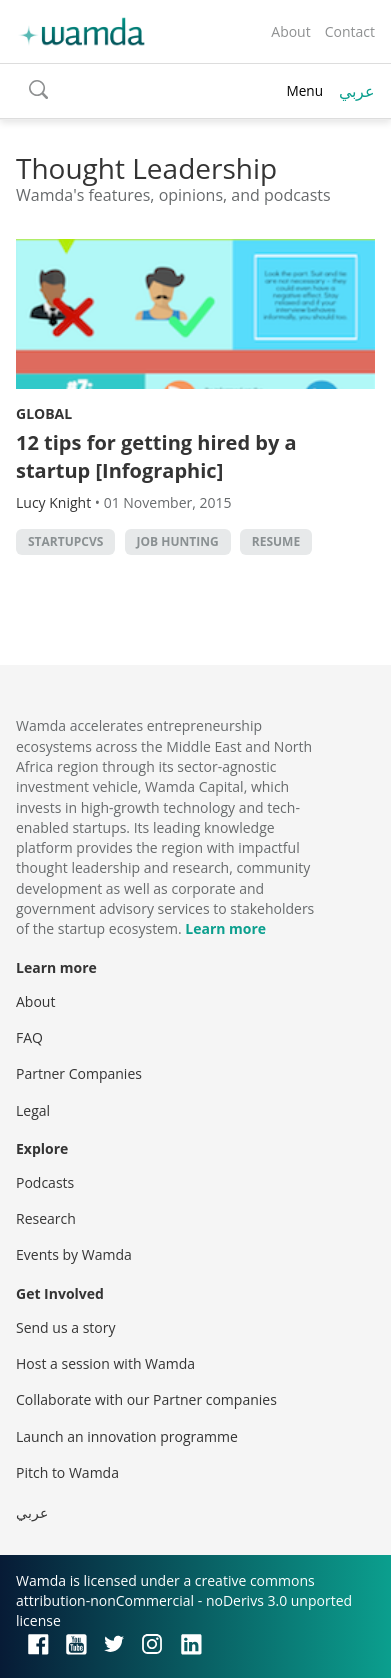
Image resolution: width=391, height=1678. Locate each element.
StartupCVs (65, 541)
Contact (350, 31)
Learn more (225, 928)
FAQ (29, 1037)
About (290, 31)
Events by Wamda (74, 1254)
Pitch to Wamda (67, 1472)
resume (276, 541)
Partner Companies (79, 1073)
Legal (33, 1110)
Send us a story (65, 1327)
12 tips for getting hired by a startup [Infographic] (156, 456)
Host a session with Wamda (105, 1363)
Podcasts (45, 1182)
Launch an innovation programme (127, 1436)
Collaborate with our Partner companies (146, 1399)
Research (46, 1218)
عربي (357, 91)
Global (44, 413)
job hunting (178, 541)
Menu (304, 90)
